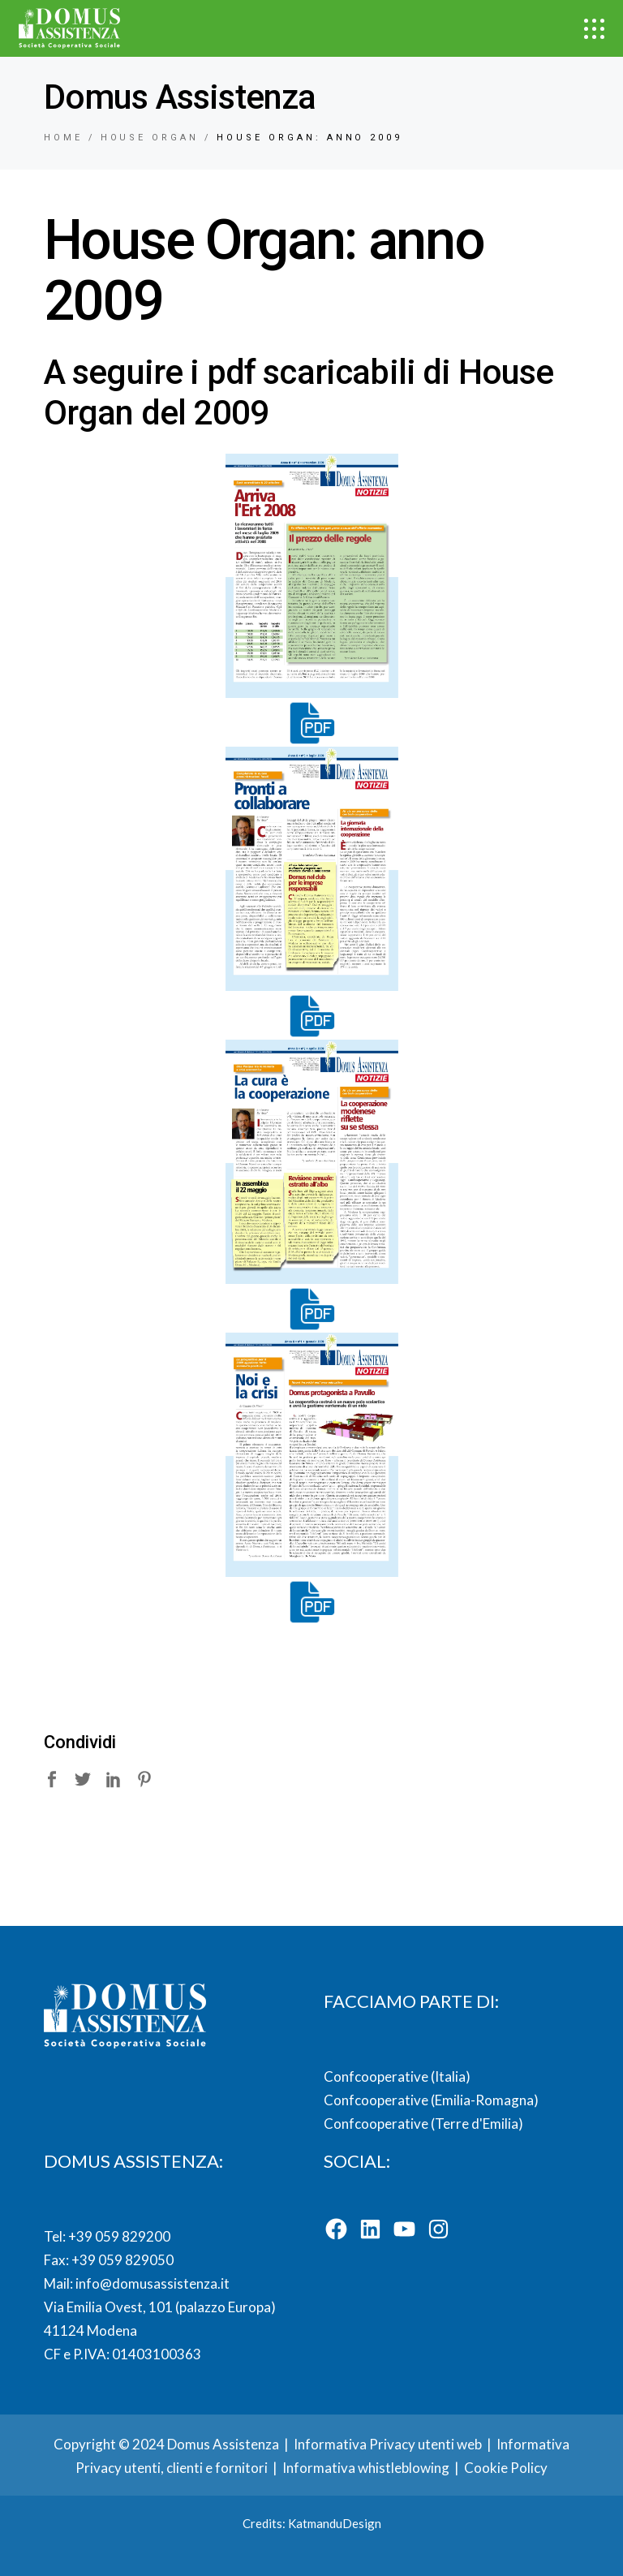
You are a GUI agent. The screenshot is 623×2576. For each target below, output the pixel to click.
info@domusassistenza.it (152, 2283)
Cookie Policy (506, 2467)
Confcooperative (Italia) (397, 2076)
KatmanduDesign (334, 2523)
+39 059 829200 (118, 2236)
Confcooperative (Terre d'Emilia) (423, 2123)
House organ (150, 137)
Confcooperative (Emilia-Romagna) (431, 2100)
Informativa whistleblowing (365, 2467)
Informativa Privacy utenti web (388, 2444)
